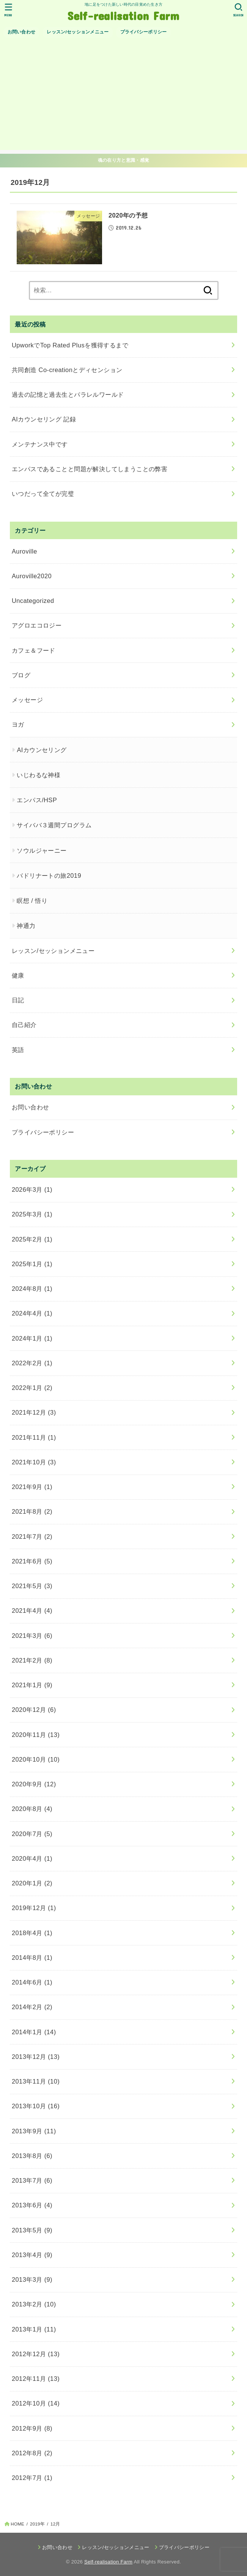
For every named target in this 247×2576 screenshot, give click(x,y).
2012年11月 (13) (36, 2378)
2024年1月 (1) (32, 1338)
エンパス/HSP (37, 800)
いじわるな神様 (38, 774)
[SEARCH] (238, 10)
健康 (18, 975)
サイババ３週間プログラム (54, 825)
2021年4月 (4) (32, 1610)
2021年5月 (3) (32, 1585)
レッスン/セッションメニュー (78, 32)
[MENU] (8, 10)
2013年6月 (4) (32, 2205)
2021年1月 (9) (32, 1685)
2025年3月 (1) (32, 1214)
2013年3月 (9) (32, 2279)
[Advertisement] (123, 97)
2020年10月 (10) (36, 1759)
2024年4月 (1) (32, 1313)
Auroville (24, 551)
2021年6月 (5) (32, 1561)
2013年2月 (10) (34, 2304)
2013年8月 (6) (32, 2155)
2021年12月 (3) (34, 1412)
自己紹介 (24, 1024)
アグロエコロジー (36, 625)
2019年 (37, 2524)
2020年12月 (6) (34, 1709)
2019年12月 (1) (34, 1907)
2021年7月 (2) (32, 1536)
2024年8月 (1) (32, 1288)
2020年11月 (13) (36, 1734)
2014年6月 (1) (32, 1982)
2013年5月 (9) (32, 2230)
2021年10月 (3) (34, 1462)
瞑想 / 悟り (32, 900)
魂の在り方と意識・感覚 (123, 160)
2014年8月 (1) (32, 1957)
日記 (18, 1000)
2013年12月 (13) (36, 2056)
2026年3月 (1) (32, 1189)
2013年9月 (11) (34, 2131)
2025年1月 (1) (32, 1263)
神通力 (26, 925)
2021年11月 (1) (34, 1437)
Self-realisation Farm (123, 15)
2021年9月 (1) (32, 1486)
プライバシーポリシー (143, 32)
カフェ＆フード (33, 650)
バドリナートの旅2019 (49, 875)
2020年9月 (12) (34, 1784)
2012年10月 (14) (36, 2403)
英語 (18, 1049)
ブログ (21, 675)
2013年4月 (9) (32, 2254)
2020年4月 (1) (32, 1858)
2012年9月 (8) (32, 2428)
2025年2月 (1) (32, 1239)
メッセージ (27, 699)
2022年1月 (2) (32, 1387)
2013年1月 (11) (34, 2329)
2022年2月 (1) (32, 1363)
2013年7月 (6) (32, 2180)
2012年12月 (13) (36, 2353)
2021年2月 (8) (32, 1660)
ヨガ (18, 724)
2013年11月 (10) (36, 2081)
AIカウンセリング (41, 749)
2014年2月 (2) (32, 2006)
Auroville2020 (32, 576)
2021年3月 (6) (32, 1635)
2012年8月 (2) (32, 2453)
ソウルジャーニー (41, 850)
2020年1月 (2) (32, 1883)
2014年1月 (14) (34, 2032)
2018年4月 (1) (32, 1932)
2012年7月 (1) (32, 2477)
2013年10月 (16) (36, 2106)
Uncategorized (33, 600)
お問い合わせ (22, 32)
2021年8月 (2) (32, 1511)
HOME (17, 2524)
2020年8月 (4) (32, 1808)
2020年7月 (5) (32, 1833)
